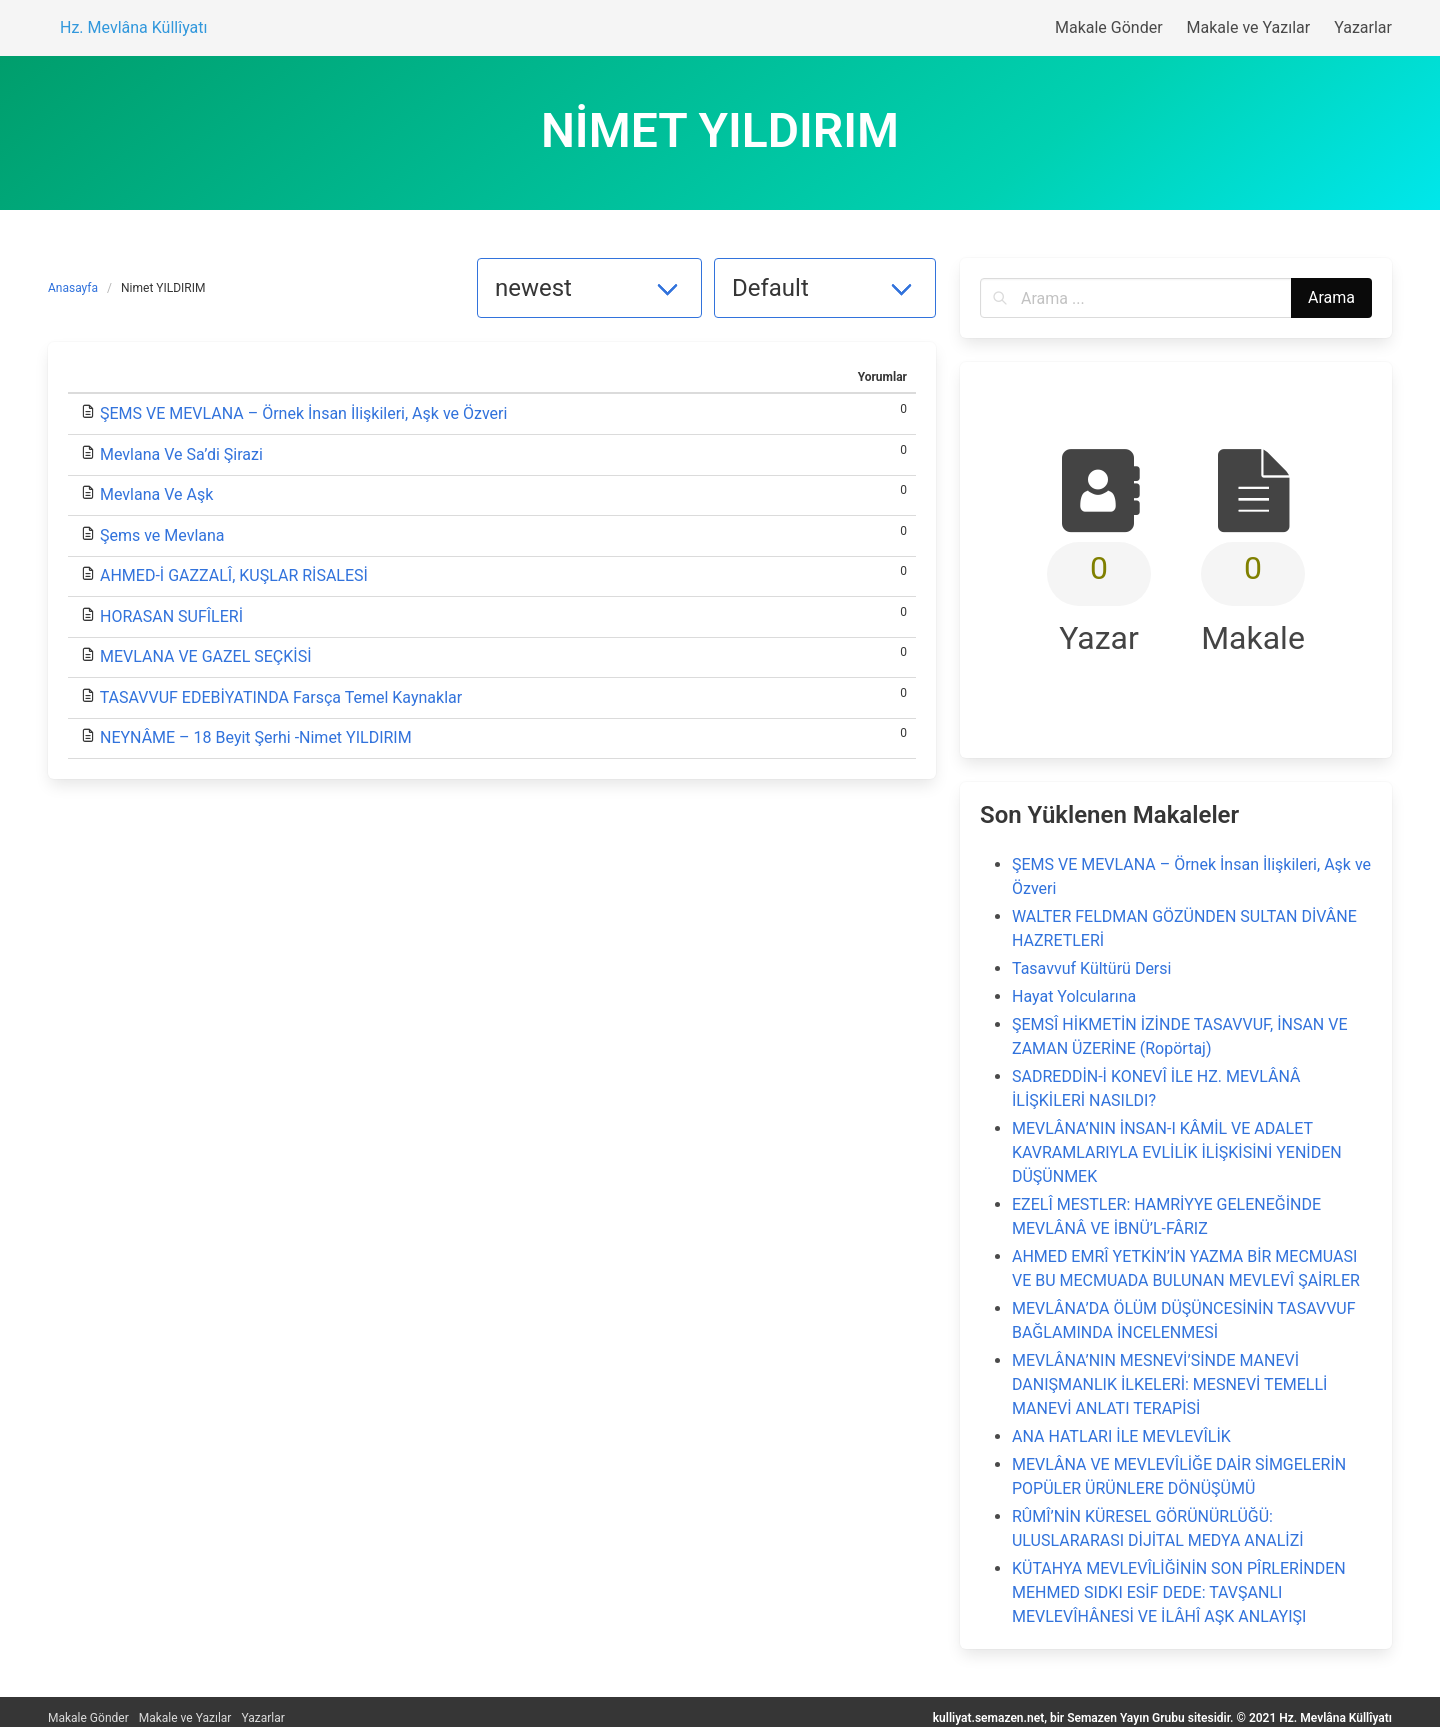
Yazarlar (262, 1718)
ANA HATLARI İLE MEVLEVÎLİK (1121, 1436)
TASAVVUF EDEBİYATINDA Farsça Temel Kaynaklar (281, 697)
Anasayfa (73, 288)
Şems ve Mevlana (162, 535)
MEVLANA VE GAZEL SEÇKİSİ (206, 656)
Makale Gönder (88, 1718)
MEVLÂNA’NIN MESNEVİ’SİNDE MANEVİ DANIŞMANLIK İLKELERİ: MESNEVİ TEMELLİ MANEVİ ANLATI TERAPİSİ (1169, 1384)
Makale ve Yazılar (185, 1718)
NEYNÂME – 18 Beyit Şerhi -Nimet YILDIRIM (256, 737)
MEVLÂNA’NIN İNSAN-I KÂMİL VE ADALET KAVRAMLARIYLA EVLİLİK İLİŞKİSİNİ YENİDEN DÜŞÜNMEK (1177, 1152)
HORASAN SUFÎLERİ (171, 616)
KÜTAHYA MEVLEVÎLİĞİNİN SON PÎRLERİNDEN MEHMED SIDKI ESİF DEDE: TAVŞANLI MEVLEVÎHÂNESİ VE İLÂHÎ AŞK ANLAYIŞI (1179, 1592)
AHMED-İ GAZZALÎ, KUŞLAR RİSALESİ (234, 575)
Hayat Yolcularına (1074, 996)
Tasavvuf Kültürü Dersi (1091, 968)
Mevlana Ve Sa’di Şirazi (181, 454)
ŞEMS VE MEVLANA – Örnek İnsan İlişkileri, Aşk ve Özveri (303, 413)
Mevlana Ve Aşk (156, 494)
